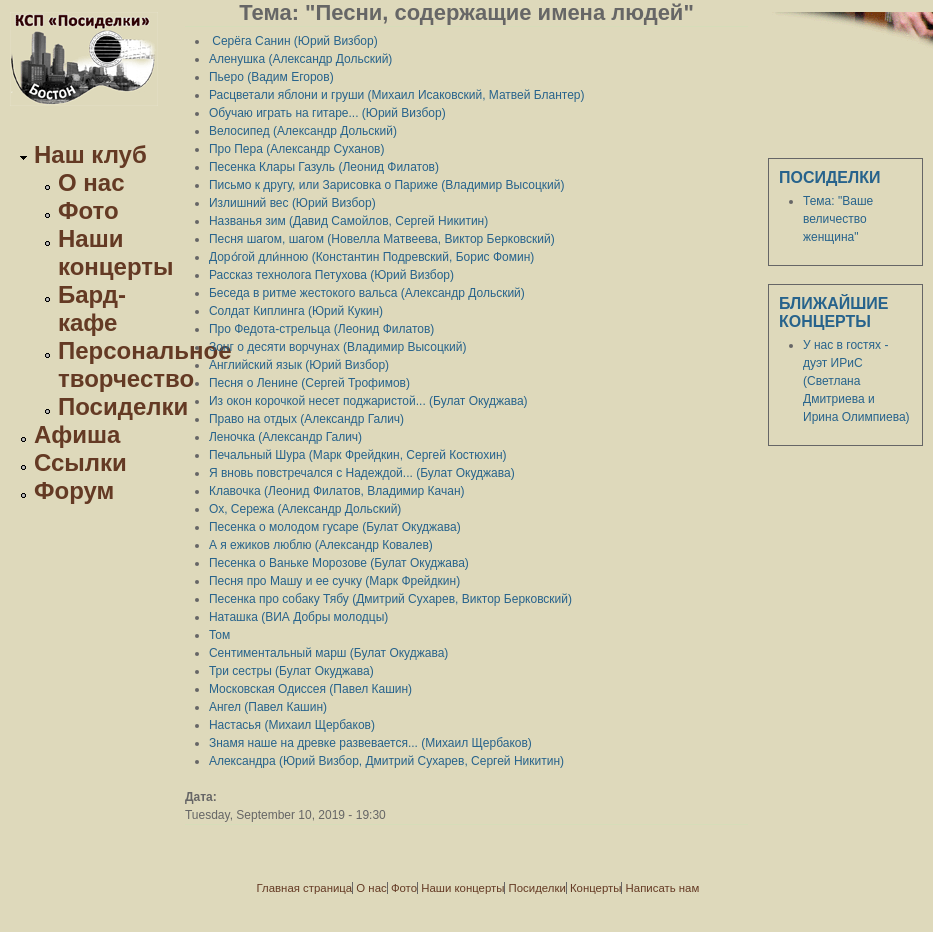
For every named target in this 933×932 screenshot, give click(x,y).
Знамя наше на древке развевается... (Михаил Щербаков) (370, 743)
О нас (91, 182)
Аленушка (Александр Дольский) (300, 59)
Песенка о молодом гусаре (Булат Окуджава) (335, 527)
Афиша (77, 434)
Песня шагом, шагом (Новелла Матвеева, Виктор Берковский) (382, 239)
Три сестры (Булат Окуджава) (291, 671)
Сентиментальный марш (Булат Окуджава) (328, 653)
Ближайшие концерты (834, 312)
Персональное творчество (145, 364)
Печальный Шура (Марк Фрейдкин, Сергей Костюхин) (358, 455)
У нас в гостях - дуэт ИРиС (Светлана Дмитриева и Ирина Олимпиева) (856, 381)
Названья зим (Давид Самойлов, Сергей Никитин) (348, 221)
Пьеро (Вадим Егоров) (271, 77)
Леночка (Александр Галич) (285, 437)
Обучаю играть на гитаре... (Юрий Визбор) (327, 113)
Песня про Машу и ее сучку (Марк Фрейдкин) (334, 581)
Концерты (595, 888)
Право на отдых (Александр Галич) (306, 419)
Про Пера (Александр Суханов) (297, 149)
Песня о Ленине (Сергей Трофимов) (309, 383)
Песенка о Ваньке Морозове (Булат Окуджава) (339, 563)
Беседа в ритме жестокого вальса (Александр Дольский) (367, 293)
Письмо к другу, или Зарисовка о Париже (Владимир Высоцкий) (387, 185)
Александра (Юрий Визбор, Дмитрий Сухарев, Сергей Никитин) (386, 761)
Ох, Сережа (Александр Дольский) (305, 509)
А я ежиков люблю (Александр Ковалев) (321, 545)
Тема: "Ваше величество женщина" (838, 219)
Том (219, 635)
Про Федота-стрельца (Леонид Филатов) (321, 329)
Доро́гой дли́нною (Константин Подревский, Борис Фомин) (371, 257)
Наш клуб (90, 154)
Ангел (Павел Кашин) (268, 707)
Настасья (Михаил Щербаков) (292, 725)
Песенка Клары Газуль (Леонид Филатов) (324, 167)
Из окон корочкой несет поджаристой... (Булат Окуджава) (368, 401)
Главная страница (305, 888)
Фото (88, 210)
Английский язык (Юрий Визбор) (299, 365)
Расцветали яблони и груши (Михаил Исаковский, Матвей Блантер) (397, 95)
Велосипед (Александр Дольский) (303, 131)
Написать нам (663, 888)
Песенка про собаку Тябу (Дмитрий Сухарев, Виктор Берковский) (390, 599)
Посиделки (123, 406)
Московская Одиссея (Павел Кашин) (310, 689)
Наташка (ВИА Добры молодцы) (298, 617)
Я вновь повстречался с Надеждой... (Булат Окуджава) (362, 473)
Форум (74, 490)
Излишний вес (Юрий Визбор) (292, 203)
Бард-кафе (92, 308)
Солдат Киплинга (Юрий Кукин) (296, 311)
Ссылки (80, 462)
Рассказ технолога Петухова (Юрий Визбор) (331, 275)
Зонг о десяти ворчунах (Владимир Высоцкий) (338, 347)
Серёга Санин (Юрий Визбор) (293, 41)
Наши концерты (116, 252)
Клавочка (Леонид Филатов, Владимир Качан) (337, 491)
